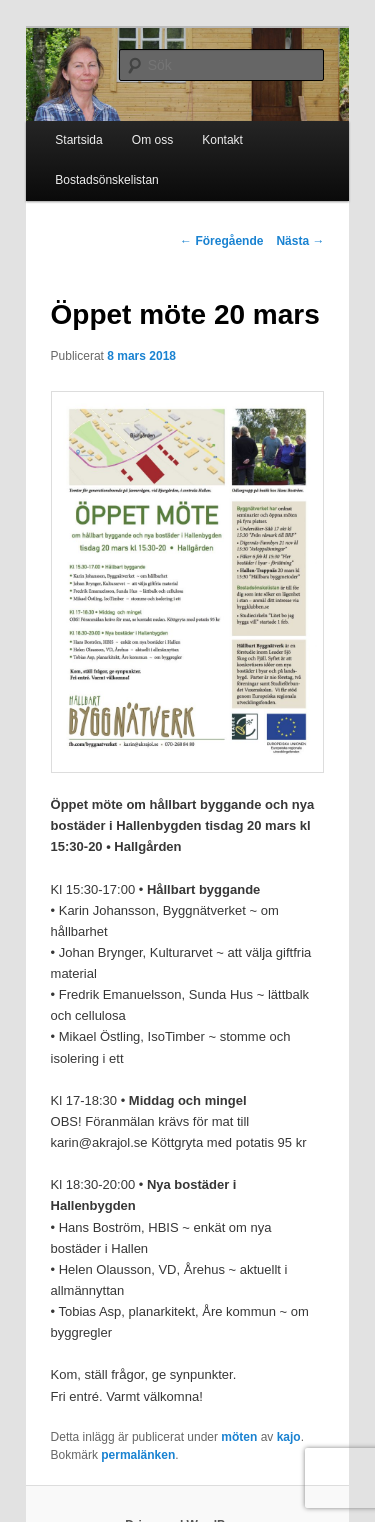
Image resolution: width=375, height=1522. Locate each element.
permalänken (138, 1455)
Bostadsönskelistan (106, 180)
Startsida (78, 140)
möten (239, 1437)
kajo (289, 1437)
